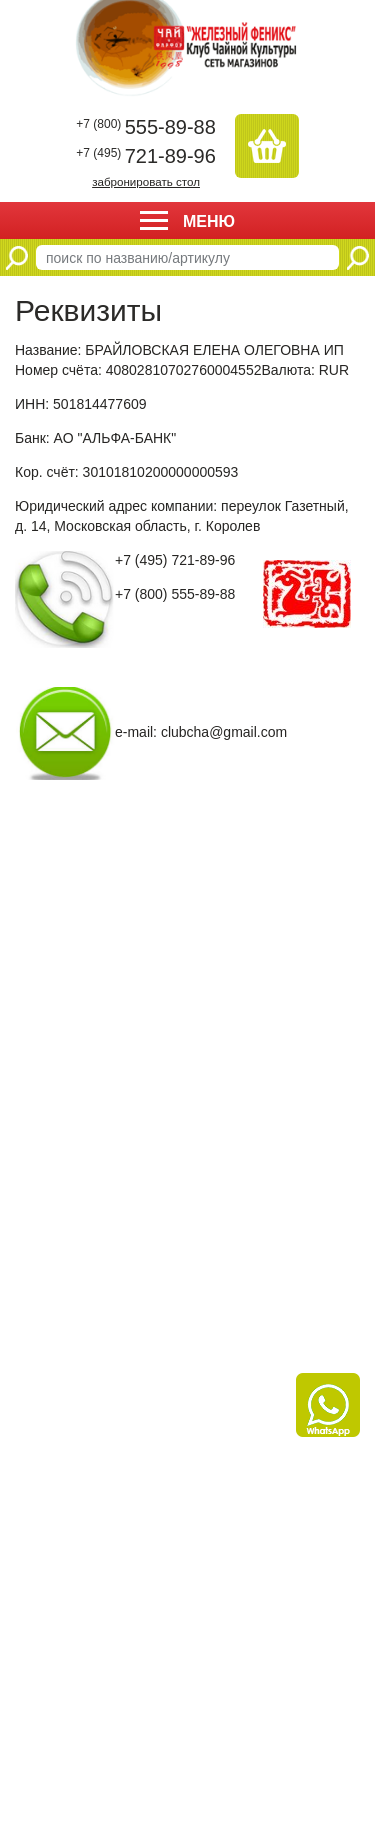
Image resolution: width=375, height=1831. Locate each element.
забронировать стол (146, 181)
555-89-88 (146, 127)
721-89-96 (146, 156)
